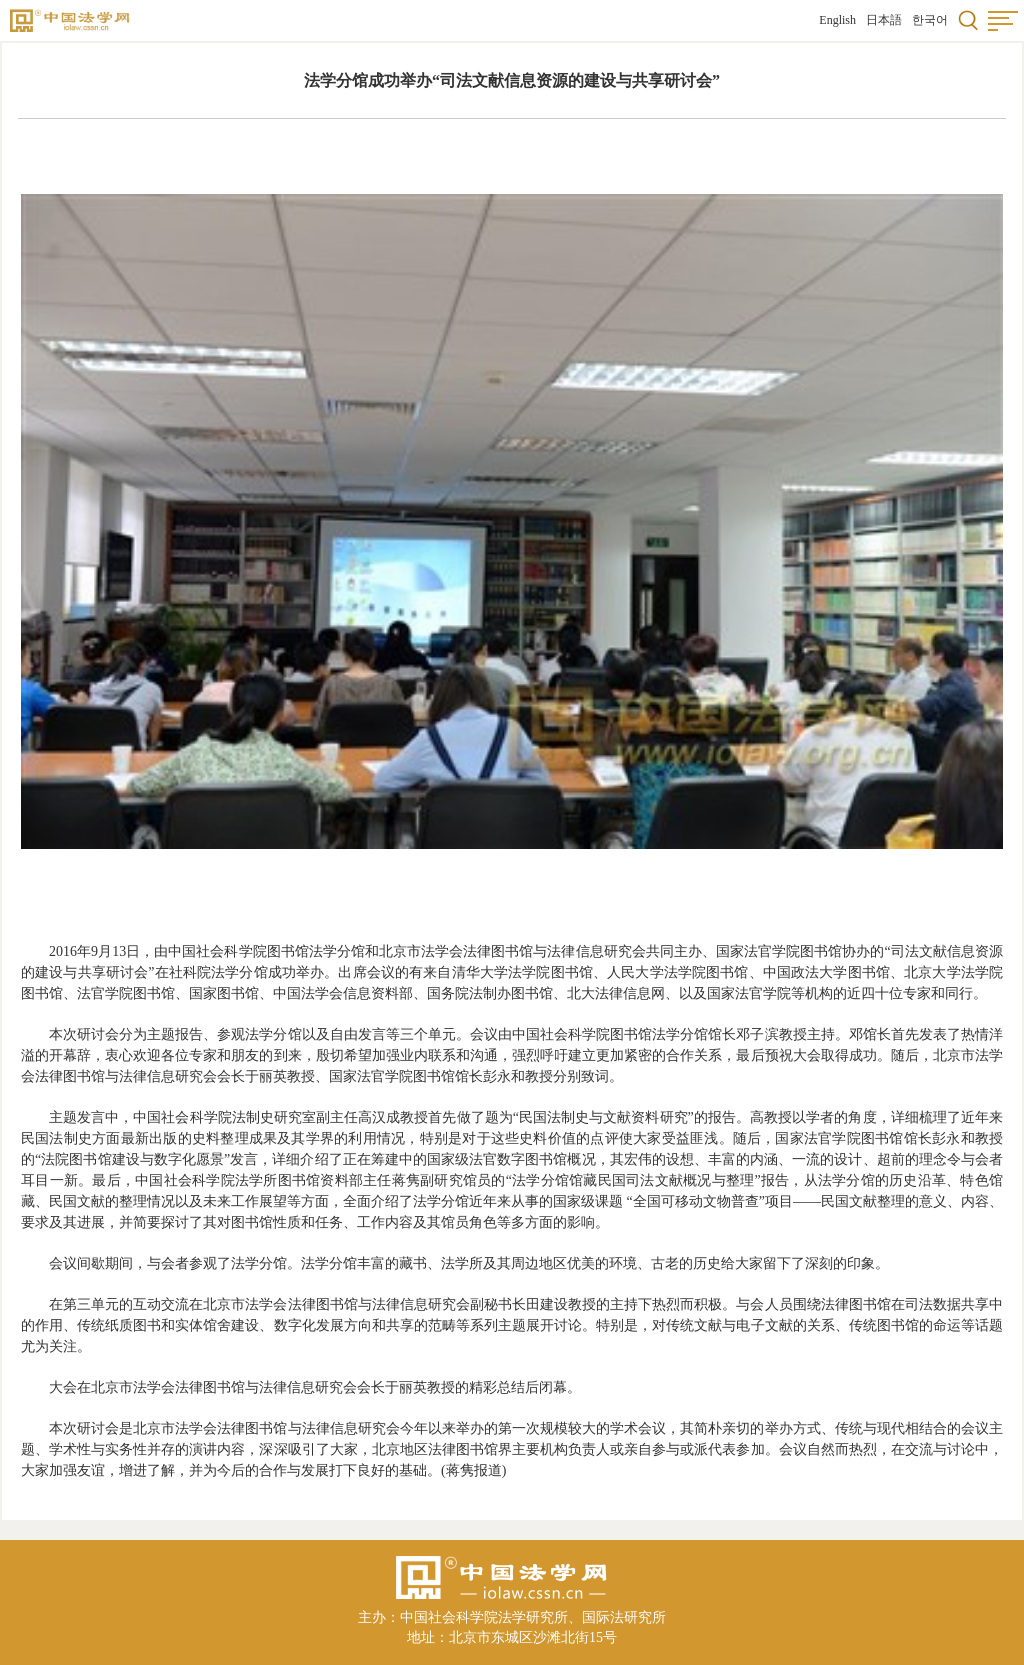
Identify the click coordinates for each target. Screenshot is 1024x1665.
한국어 (930, 20)
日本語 (884, 20)
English (837, 20)
